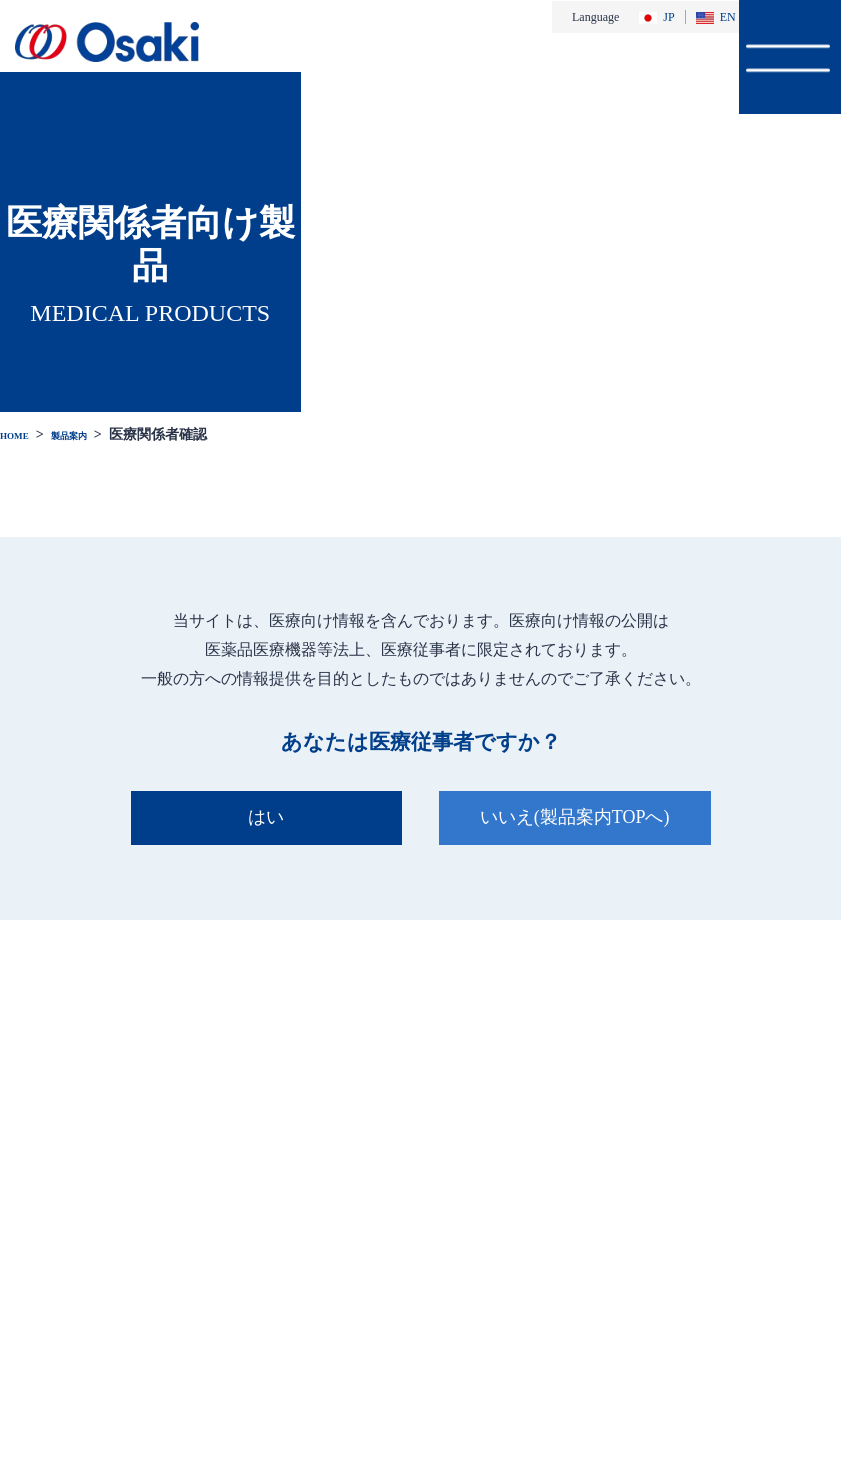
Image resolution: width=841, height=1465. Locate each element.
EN (716, 16)
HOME (22, 433)
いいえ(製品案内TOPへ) (580, 817)
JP (656, 16)
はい (261, 817)
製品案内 (94, 433)
